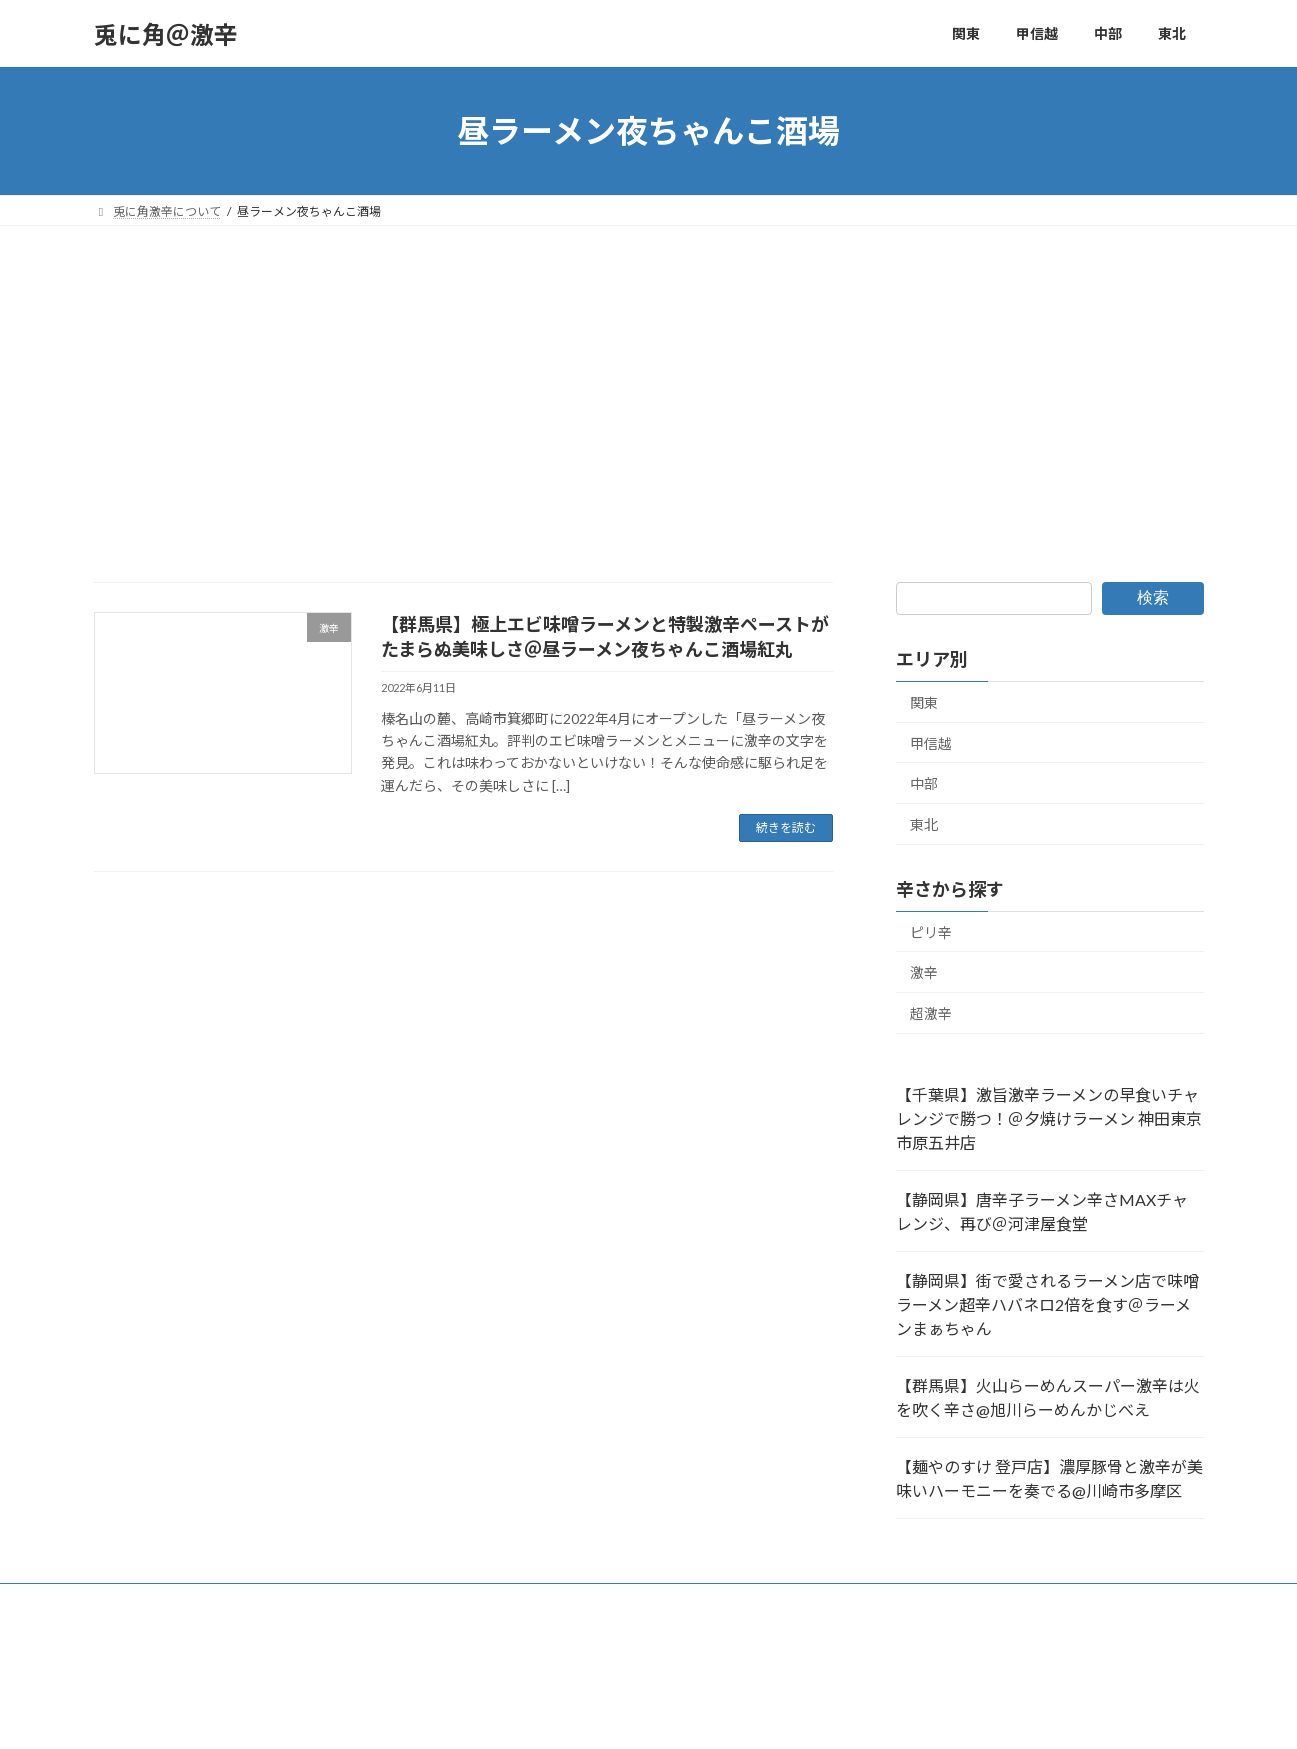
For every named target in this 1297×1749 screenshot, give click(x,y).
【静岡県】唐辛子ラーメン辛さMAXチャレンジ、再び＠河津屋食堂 (1042, 1211)
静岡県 (818, 1601)
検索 (1153, 597)
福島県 (668, 1601)
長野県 (743, 1601)
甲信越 (931, 743)
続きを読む (786, 827)
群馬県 (131, 1601)
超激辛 (931, 1013)
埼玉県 (206, 1601)
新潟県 (281, 1601)
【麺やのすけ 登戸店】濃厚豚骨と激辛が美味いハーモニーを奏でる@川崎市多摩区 (1049, 1478)
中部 (924, 783)
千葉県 (593, 1601)
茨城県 (443, 1601)
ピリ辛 (931, 932)
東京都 (518, 1601)
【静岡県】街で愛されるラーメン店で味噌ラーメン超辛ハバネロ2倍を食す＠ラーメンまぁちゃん (1047, 1304)
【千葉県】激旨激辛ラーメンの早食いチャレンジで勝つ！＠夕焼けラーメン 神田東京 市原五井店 (1049, 1118)
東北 (924, 824)
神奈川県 (362, 1601)
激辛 (924, 972)
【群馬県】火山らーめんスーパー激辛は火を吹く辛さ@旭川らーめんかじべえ (1048, 1397)
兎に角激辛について (929, 1601)
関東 (924, 702)
